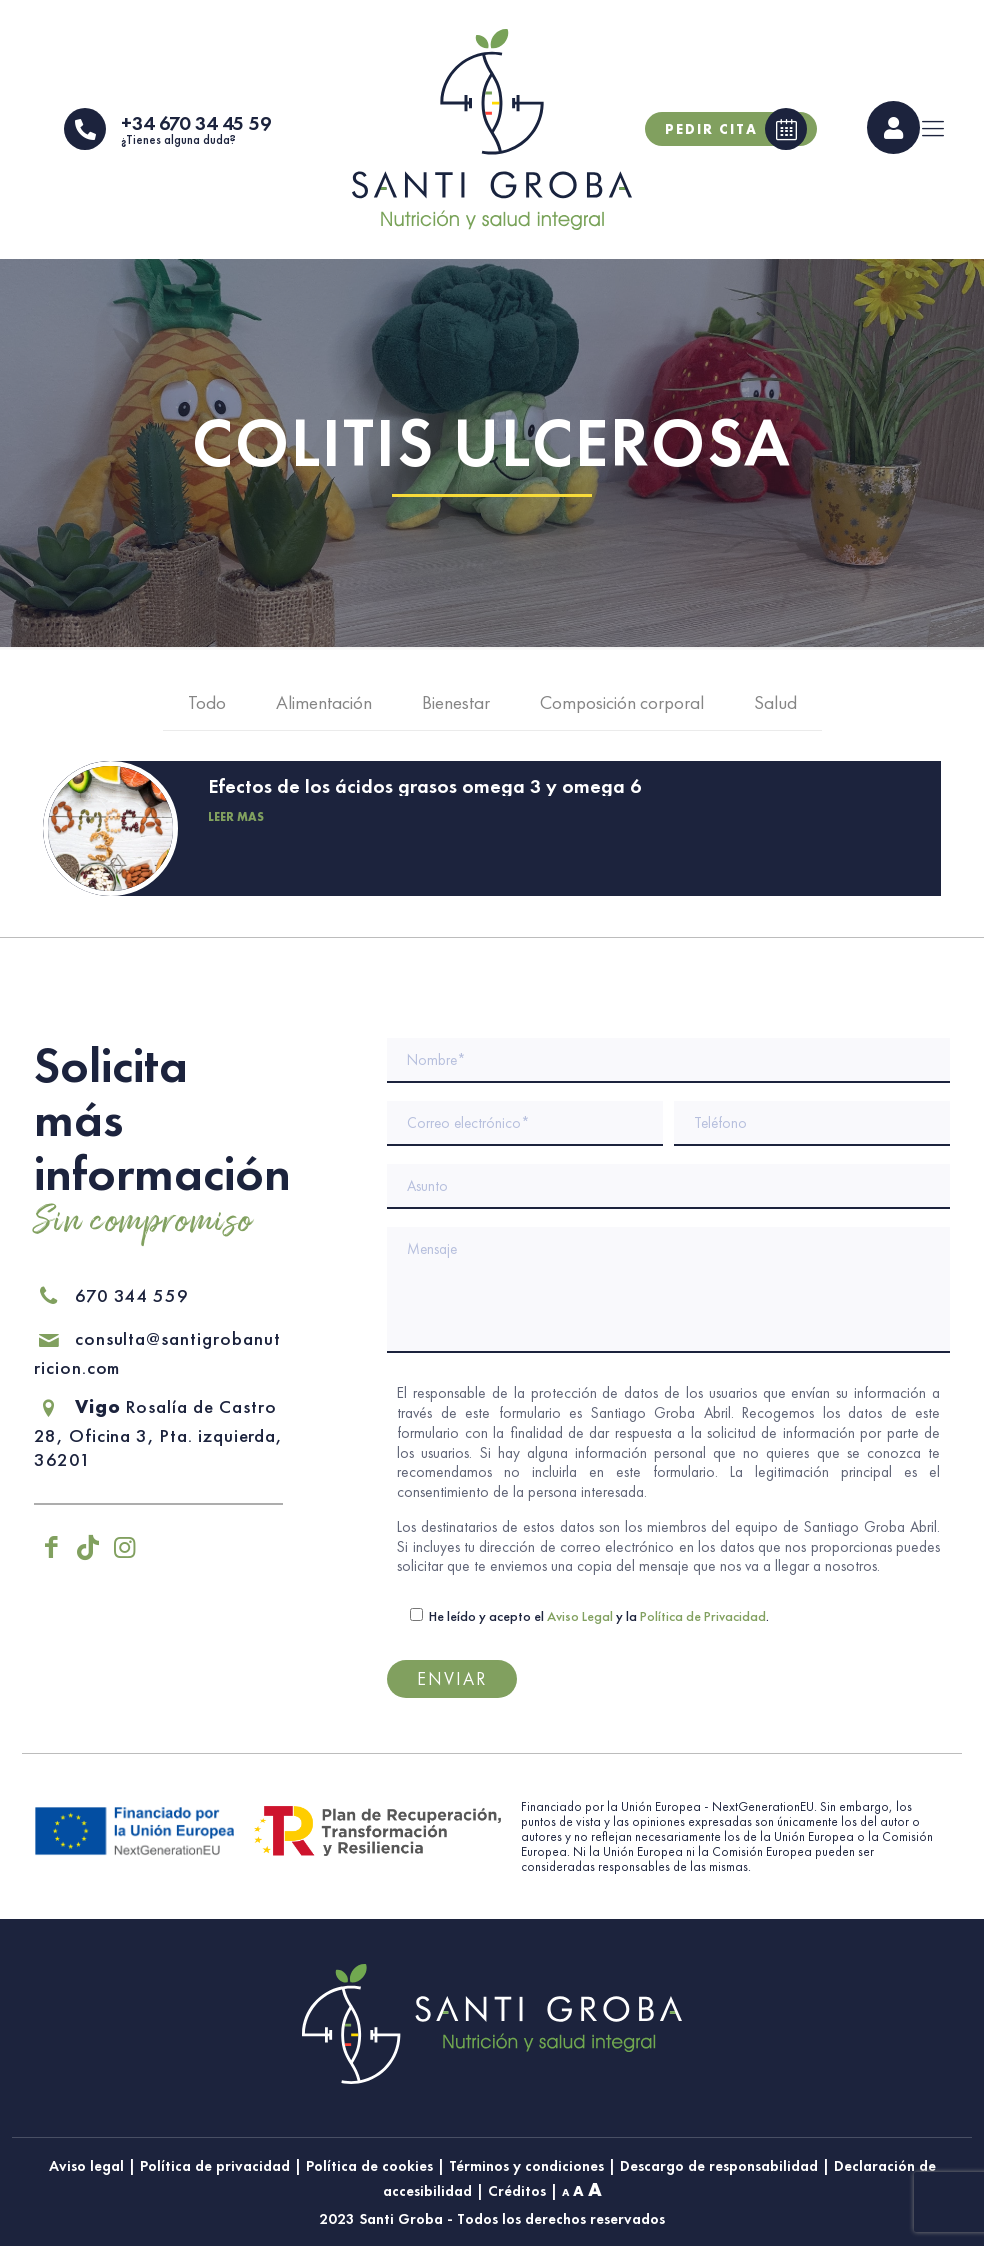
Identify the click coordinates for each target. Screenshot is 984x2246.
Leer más (236, 820)
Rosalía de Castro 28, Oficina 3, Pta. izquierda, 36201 (156, 1434)
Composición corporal (622, 706)
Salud (775, 706)
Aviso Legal (580, 1617)
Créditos (517, 2191)
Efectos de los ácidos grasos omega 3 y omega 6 (424, 789)
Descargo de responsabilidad (719, 2165)
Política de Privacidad (703, 1617)
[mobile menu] (933, 131)
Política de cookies (369, 2165)
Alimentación (324, 706)
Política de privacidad (215, 2165)
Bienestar (456, 706)
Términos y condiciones (526, 2165)
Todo (207, 706)
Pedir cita (736, 131)
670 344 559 (111, 1296)
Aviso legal (86, 2165)
